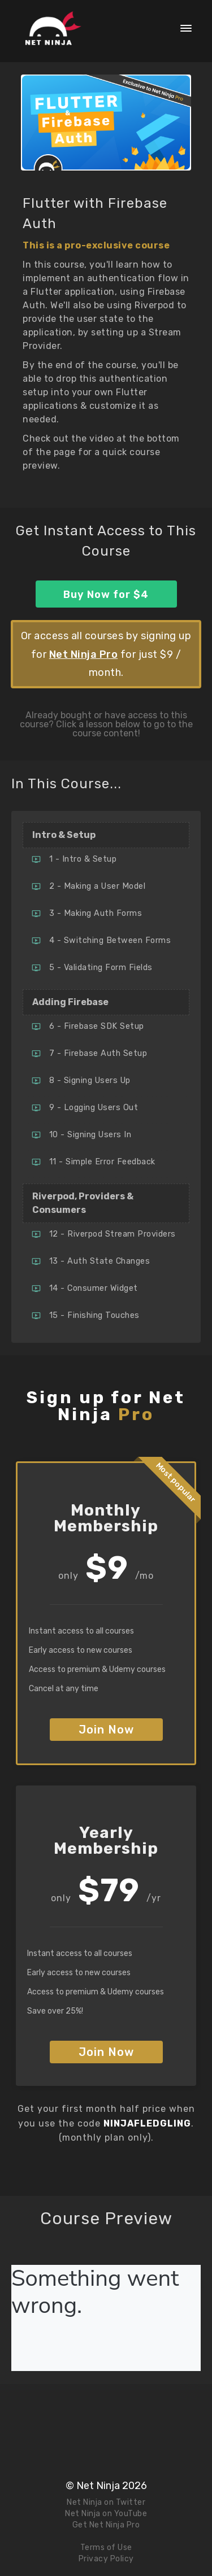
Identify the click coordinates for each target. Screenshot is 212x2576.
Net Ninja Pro (83, 654)
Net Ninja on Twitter (106, 2502)
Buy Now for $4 (106, 594)
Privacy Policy (106, 2559)
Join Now (106, 1729)
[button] (186, 28)
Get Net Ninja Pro (106, 2525)
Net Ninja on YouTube (106, 2513)
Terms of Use (106, 2547)
